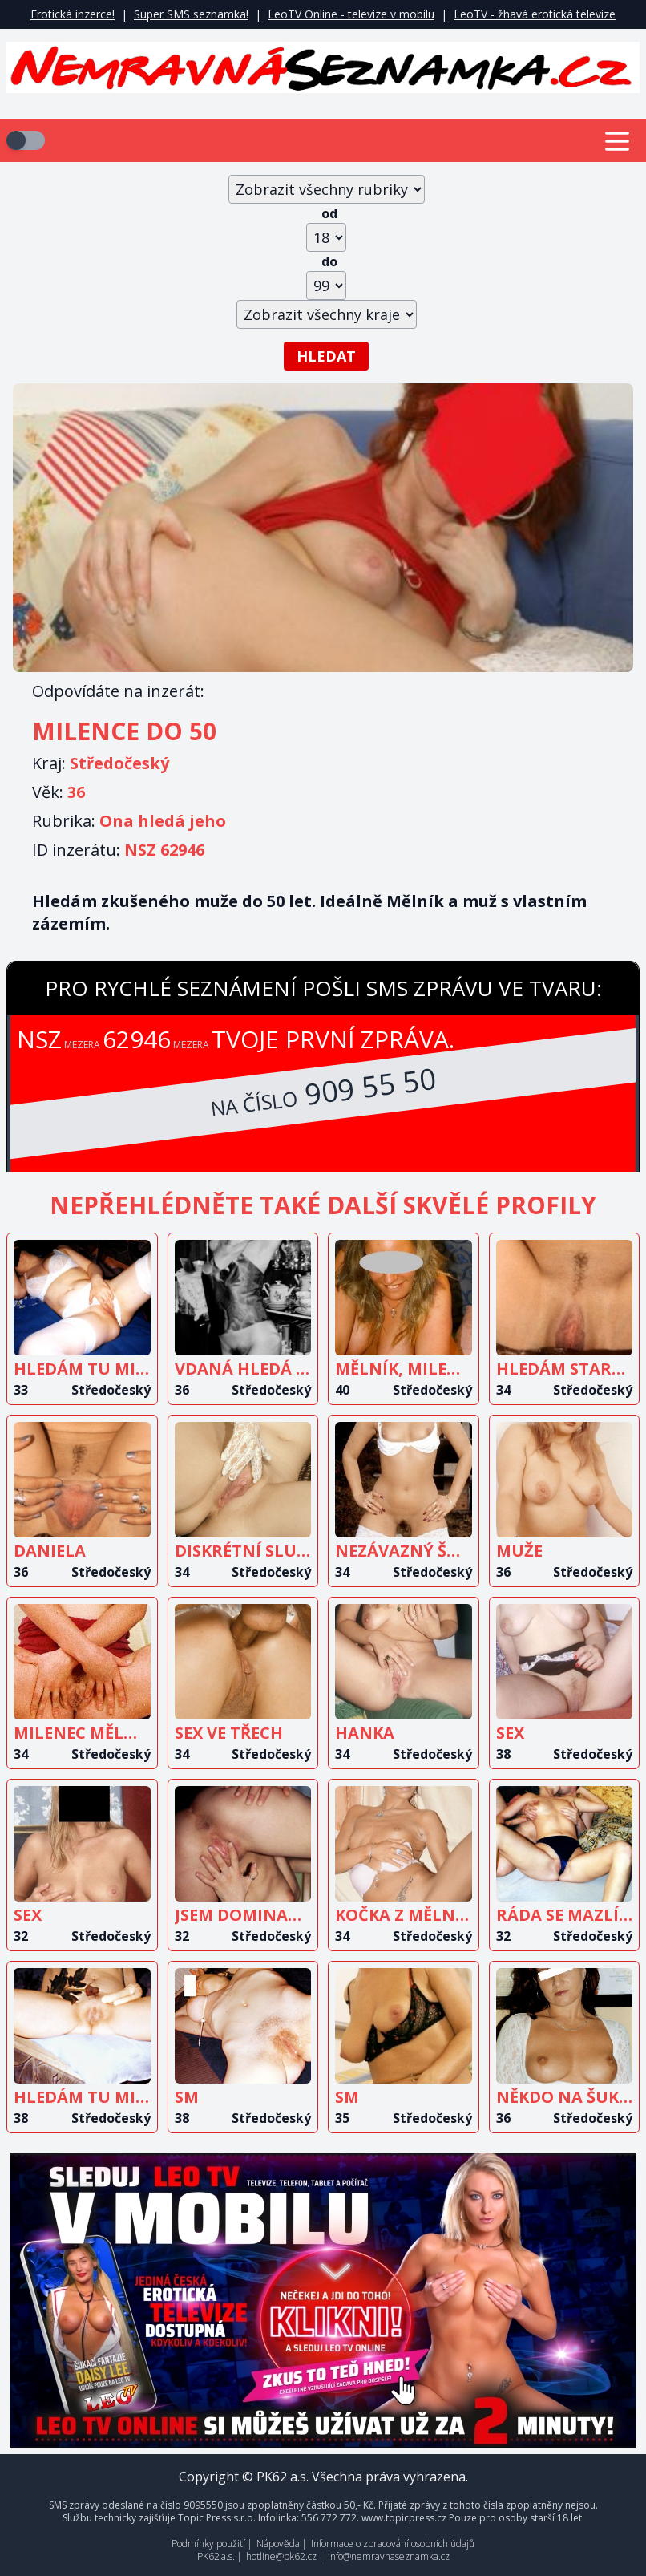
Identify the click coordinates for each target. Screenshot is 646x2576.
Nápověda (278, 2543)
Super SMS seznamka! (191, 14)
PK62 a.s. (216, 2556)
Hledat (326, 356)
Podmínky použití (208, 2543)
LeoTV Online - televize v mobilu (351, 14)
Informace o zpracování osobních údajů (392, 2543)
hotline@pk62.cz (281, 2556)
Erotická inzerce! (72, 14)
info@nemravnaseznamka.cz (389, 2556)
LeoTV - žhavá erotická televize (535, 14)
